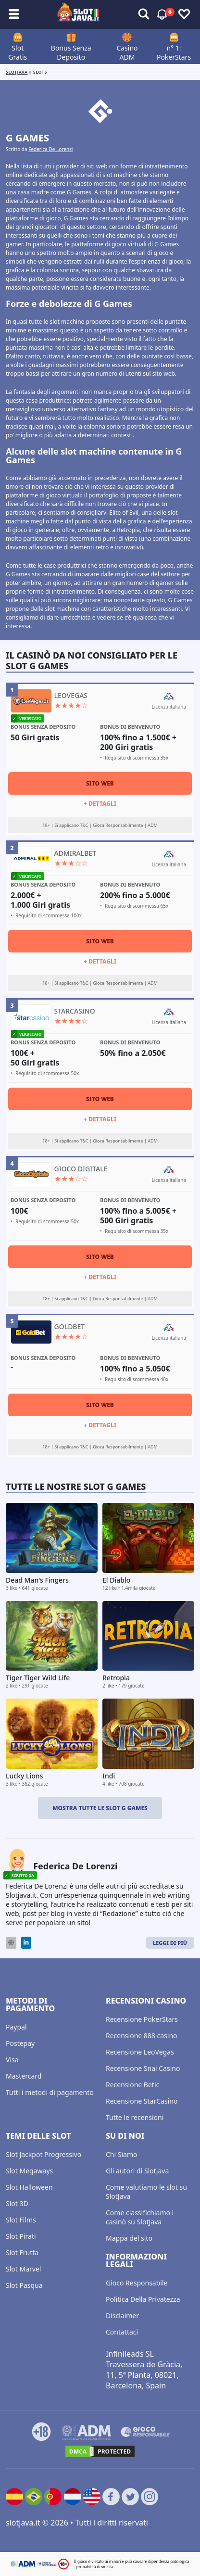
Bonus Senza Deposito (71, 52)
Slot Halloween (29, 2187)
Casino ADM (127, 52)
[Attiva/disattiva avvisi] (144, 14)
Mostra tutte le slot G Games (100, 1808)
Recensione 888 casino (141, 2035)
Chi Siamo (121, 2154)
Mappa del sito (129, 2238)
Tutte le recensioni (134, 2117)
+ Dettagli (100, 803)
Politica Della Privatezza (143, 2299)
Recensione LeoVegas (140, 2051)
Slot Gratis (17, 52)
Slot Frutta (22, 2252)
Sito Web (100, 783)
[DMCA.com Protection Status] (100, 2451)
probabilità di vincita (94, 2566)
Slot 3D (17, 2203)
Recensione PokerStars (142, 2019)
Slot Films (21, 2219)
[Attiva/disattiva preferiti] (184, 14)
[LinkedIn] (26, 1943)
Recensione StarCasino (141, 2101)
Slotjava (16, 72)
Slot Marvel (23, 2268)
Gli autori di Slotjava (137, 2170)
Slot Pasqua (24, 2285)
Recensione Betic (132, 2084)
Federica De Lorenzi (50, 149)
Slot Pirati (21, 2236)
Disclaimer (122, 2315)
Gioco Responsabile (136, 2282)
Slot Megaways (29, 2170)
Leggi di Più (170, 1942)
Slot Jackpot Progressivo (43, 2154)
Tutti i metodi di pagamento (50, 2092)
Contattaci (122, 2331)
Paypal (16, 2026)
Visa (12, 2059)
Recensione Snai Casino (143, 2068)
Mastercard (23, 2076)
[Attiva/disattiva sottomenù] (14, 14)
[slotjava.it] (79, 14)
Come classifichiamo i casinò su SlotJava (140, 2217)
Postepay (20, 2043)
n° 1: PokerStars (174, 52)
